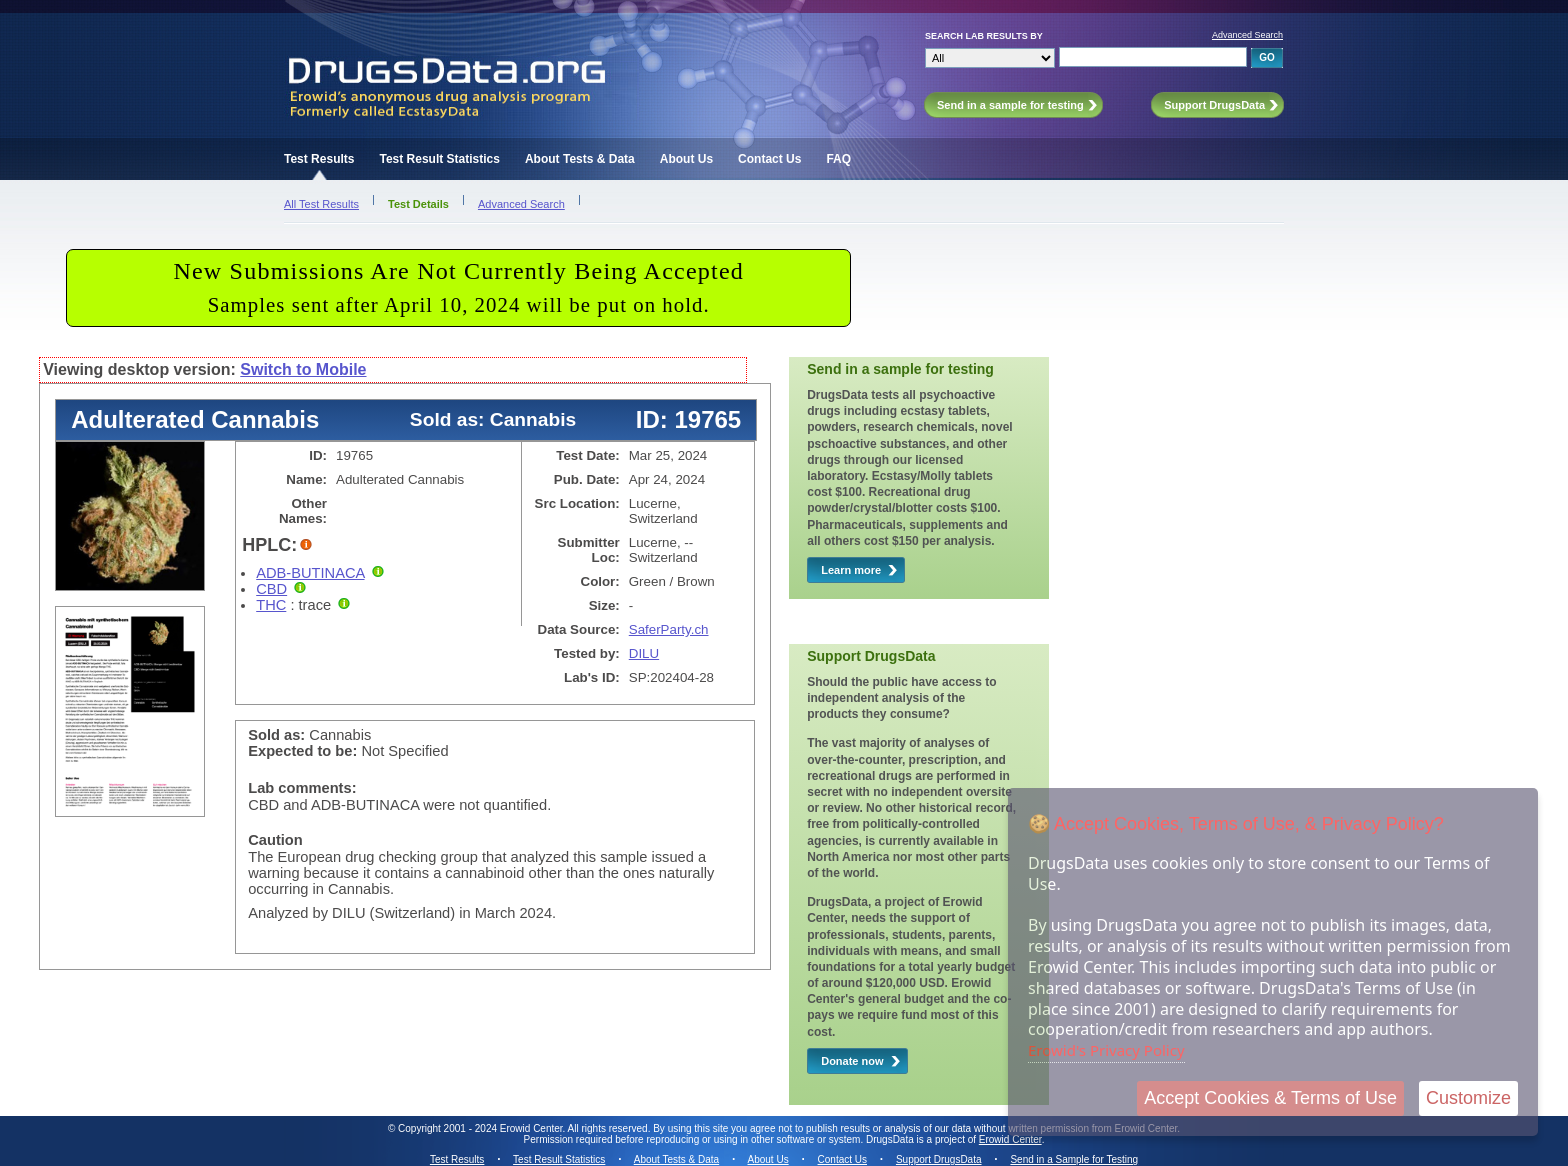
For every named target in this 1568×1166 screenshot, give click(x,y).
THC (271, 605)
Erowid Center (1010, 1139)
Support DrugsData (939, 1159)
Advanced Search (1247, 35)
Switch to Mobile (303, 369)
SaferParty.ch (669, 629)
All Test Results (321, 204)
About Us (686, 159)
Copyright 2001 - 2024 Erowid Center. (481, 1128)
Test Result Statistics (439, 159)
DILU (644, 653)
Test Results (319, 159)
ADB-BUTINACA (310, 573)
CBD (271, 589)
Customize (1468, 1098)
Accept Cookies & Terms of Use (1270, 1098)
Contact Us (769, 159)
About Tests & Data (580, 159)
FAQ (838, 159)
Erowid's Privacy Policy (1106, 1050)
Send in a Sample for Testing (1074, 1159)
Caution (275, 840)
